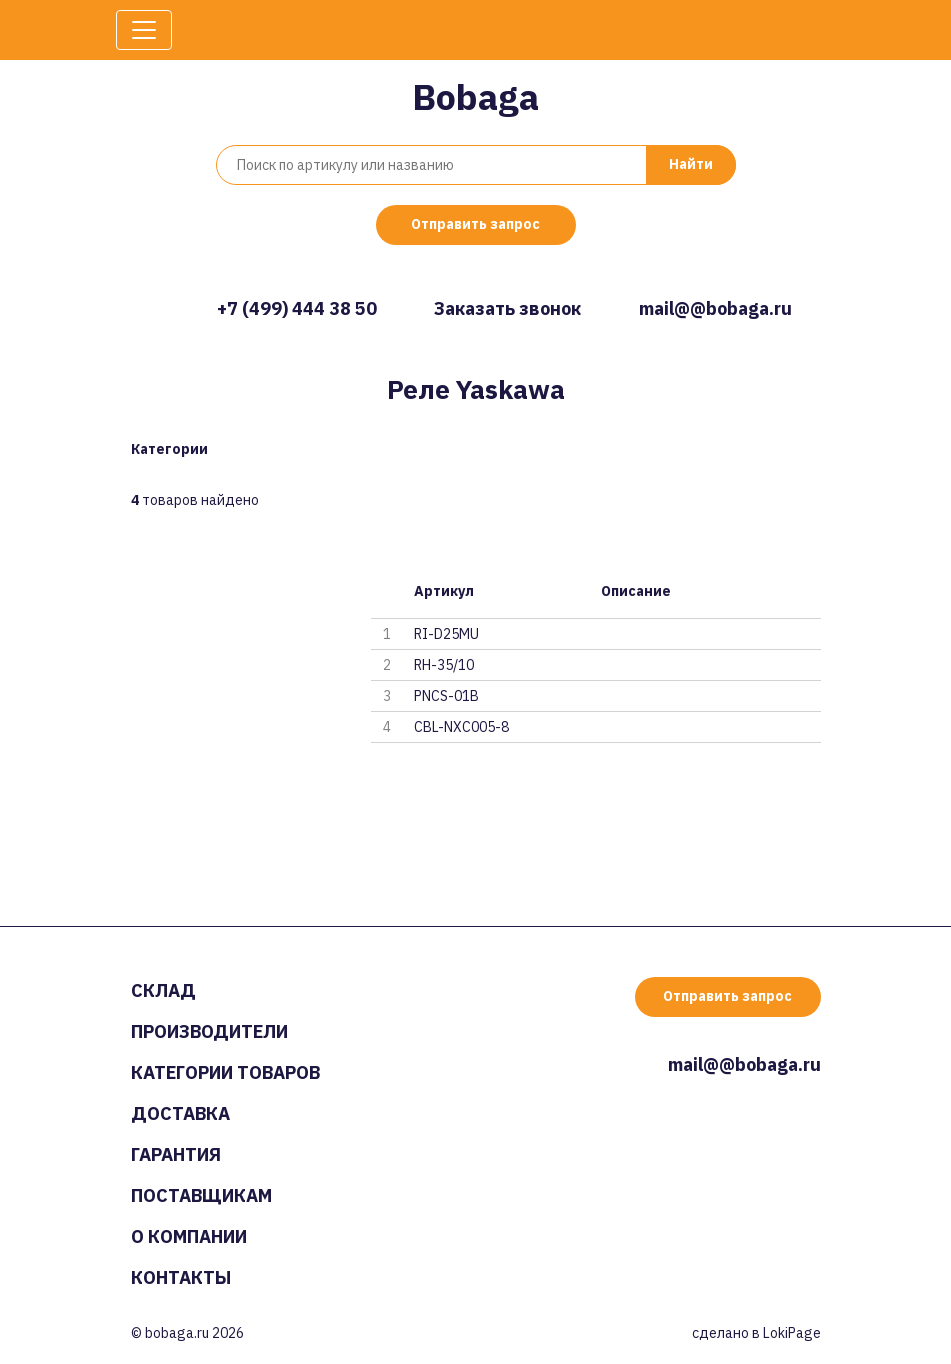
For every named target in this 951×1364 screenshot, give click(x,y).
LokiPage (792, 1333)
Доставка (180, 1113)
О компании (189, 1236)
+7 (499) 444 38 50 (297, 308)
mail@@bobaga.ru (715, 308)
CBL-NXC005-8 (461, 727)
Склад (163, 990)
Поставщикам (201, 1195)
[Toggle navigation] (144, 30)
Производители (209, 1031)
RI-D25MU (446, 634)
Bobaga (475, 96)
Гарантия (176, 1154)
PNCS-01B (446, 696)
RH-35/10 (444, 665)
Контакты (181, 1277)
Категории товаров (225, 1072)
